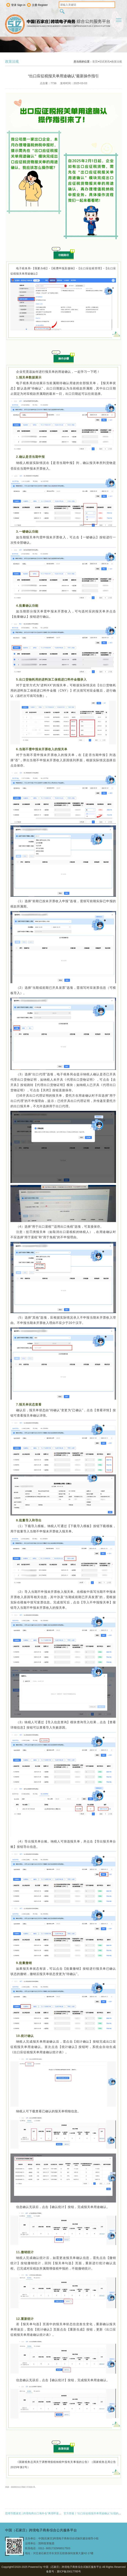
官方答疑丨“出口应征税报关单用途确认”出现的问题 (94, 2513)
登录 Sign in (18, 4)
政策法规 (116, 61)
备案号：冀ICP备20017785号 (63, 2571)
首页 (95, 61)
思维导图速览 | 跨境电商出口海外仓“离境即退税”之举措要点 (40, 2513)
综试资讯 (104, 61)
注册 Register (40, 4)
